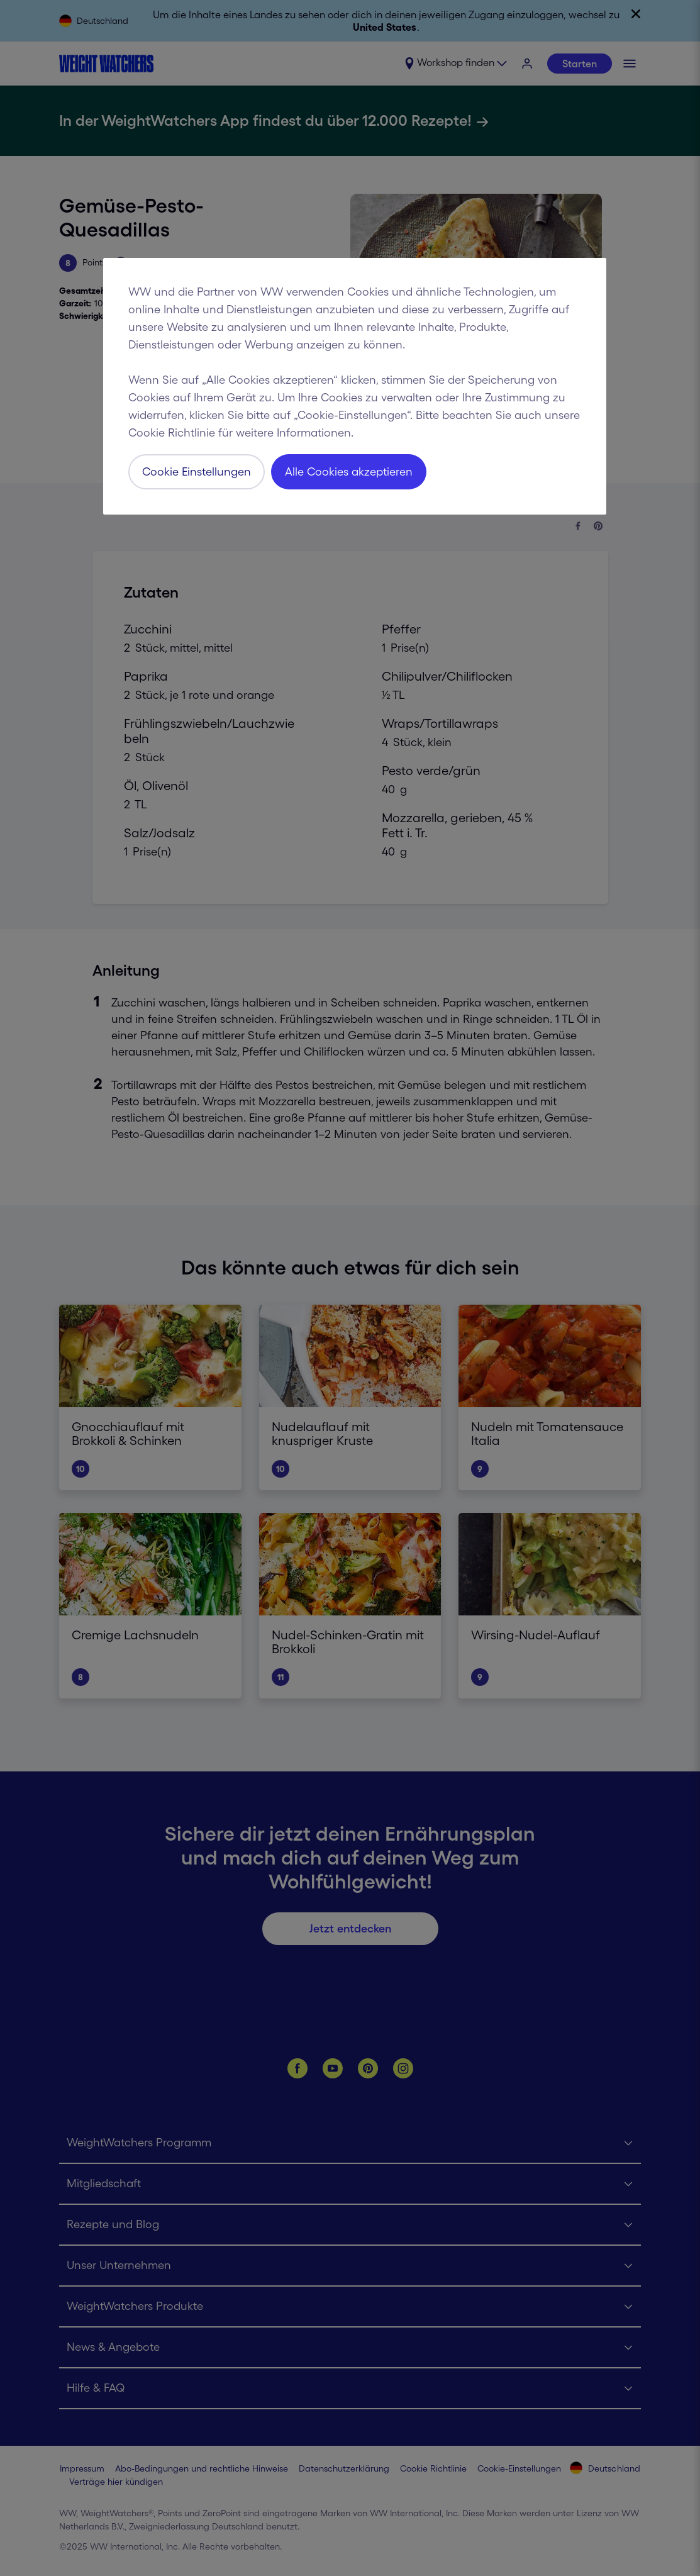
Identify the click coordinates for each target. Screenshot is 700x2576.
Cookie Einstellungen (196, 472)
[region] (354, 386)
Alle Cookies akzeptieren (349, 472)
